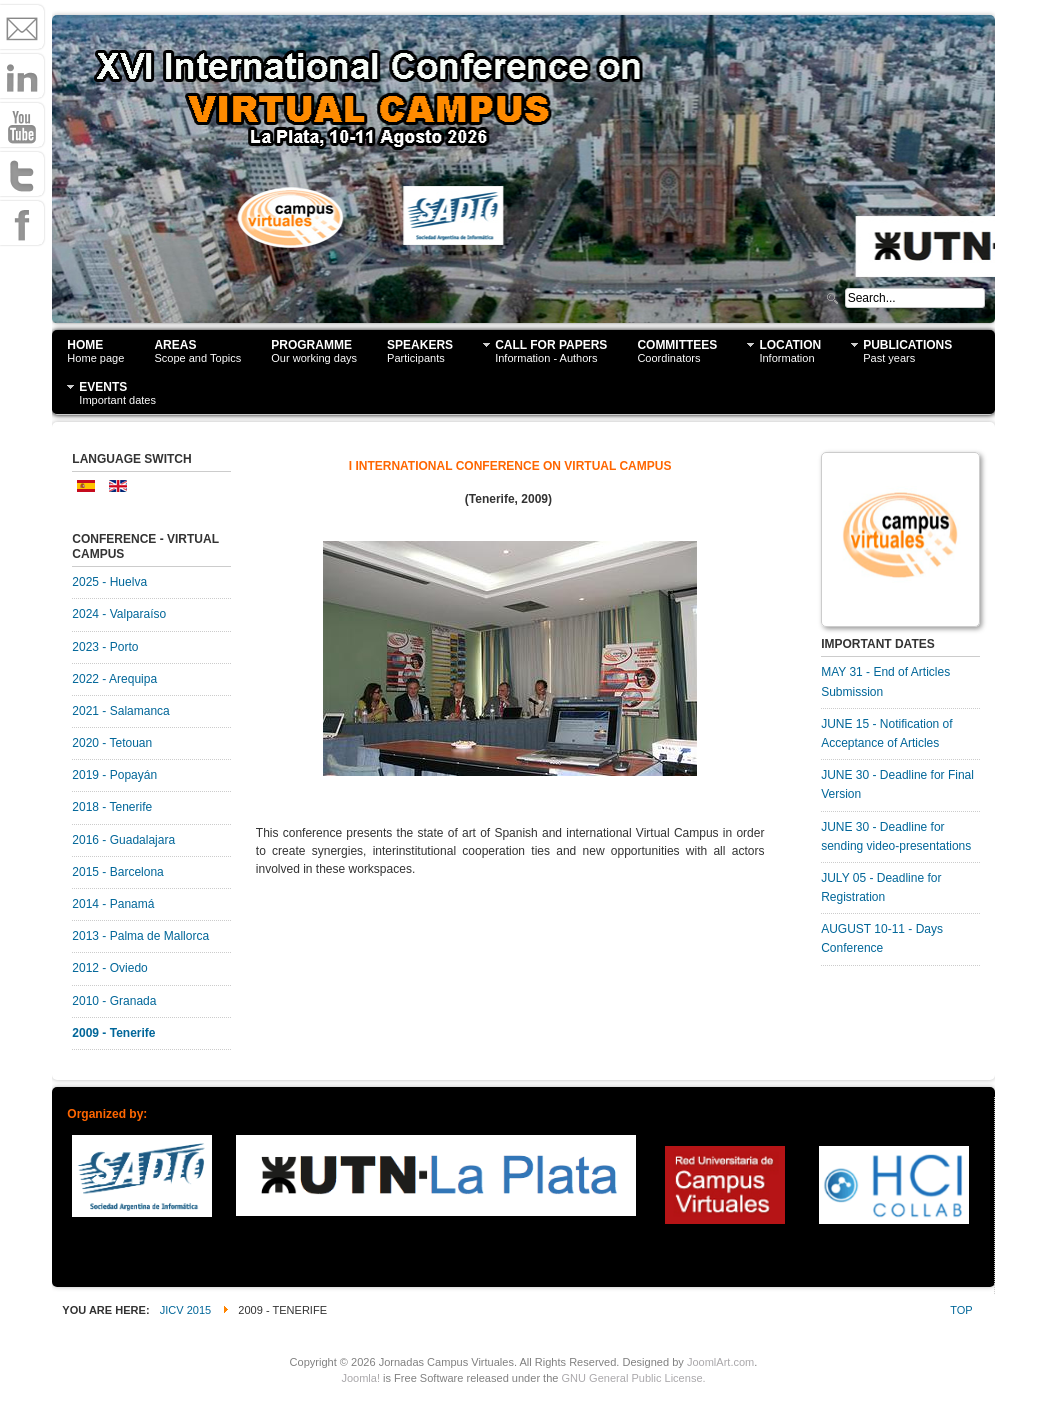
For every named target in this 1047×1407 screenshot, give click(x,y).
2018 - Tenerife (112, 807)
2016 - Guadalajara (123, 840)
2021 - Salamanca (120, 711)
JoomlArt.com (720, 1362)
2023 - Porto (105, 647)
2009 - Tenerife (113, 1033)
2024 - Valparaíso (119, 614)
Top (961, 1310)
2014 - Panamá (113, 904)
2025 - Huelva (109, 582)
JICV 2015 (186, 1310)
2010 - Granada (114, 1001)
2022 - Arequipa (114, 679)
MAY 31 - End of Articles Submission (885, 681)
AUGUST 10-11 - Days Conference (882, 938)
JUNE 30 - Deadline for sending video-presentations (896, 836)
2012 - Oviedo (109, 968)
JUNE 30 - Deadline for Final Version (897, 784)
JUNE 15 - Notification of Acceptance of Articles (886, 733)
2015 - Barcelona (117, 872)
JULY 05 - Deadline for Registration (881, 887)
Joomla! (360, 1378)
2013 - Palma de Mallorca (140, 936)
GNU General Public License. (634, 1378)
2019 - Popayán (114, 775)
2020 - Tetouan (112, 743)
